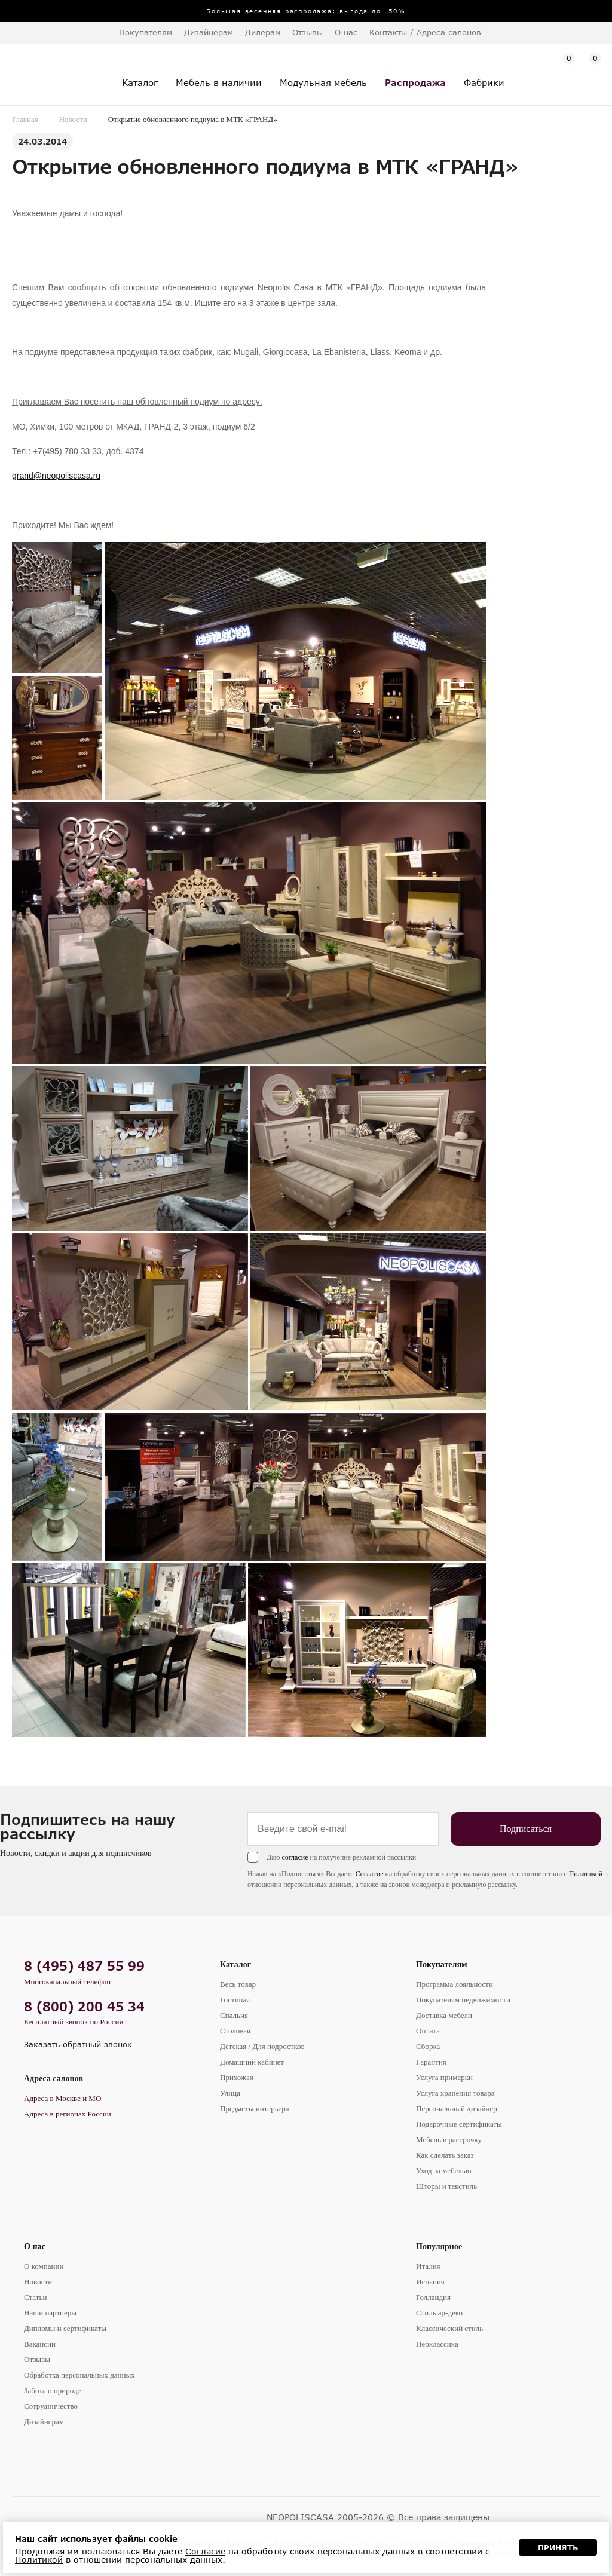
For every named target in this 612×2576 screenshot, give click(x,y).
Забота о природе (52, 2390)
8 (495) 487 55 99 (84, 1965)
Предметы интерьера (254, 2108)
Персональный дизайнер (456, 2108)
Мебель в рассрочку (449, 2139)
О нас (34, 2246)
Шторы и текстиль (446, 2186)
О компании (43, 2266)
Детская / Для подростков (262, 2046)
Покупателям (441, 1964)
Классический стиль (449, 2328)
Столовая (235, 2030)
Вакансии (40, 2343)
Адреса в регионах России (67, 2113)
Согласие (370, 1874)
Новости (73, 119)
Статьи (35, 2297)
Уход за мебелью (443, 2170)
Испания (430, 2281)
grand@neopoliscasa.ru (56, 475)
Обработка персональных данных (79, 2374)
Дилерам (262, 32)
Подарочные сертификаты (459, 2123)
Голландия (433, 2297)
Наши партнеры (50, 2312)
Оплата (428, 2030)
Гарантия (431, 2061)
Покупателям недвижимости (463, 1999)
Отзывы (307, 32)
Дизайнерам (208, 32)
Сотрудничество (51, 2406)
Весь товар (238, 1984)
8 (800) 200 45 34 (84, 2006)
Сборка (428, 2046)
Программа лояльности (454, 1984)
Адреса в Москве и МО (62, 2098)
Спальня (234, 2015)
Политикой (585, 1874)
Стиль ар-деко (439, 2312)
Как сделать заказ (445, 2155)
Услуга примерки (444, 2077)
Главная (25, 119)
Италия (428, 2266)
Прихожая (236, 2077)
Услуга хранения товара (455, 2092)
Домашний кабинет (252, 2061)
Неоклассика (437, 2343)
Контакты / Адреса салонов (425, 32)
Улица (230, 2092)
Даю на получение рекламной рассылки (341, 1857)
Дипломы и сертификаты (65, 2328)
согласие (294, 1857)
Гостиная (235, 1999)
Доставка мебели (444, 2015)
